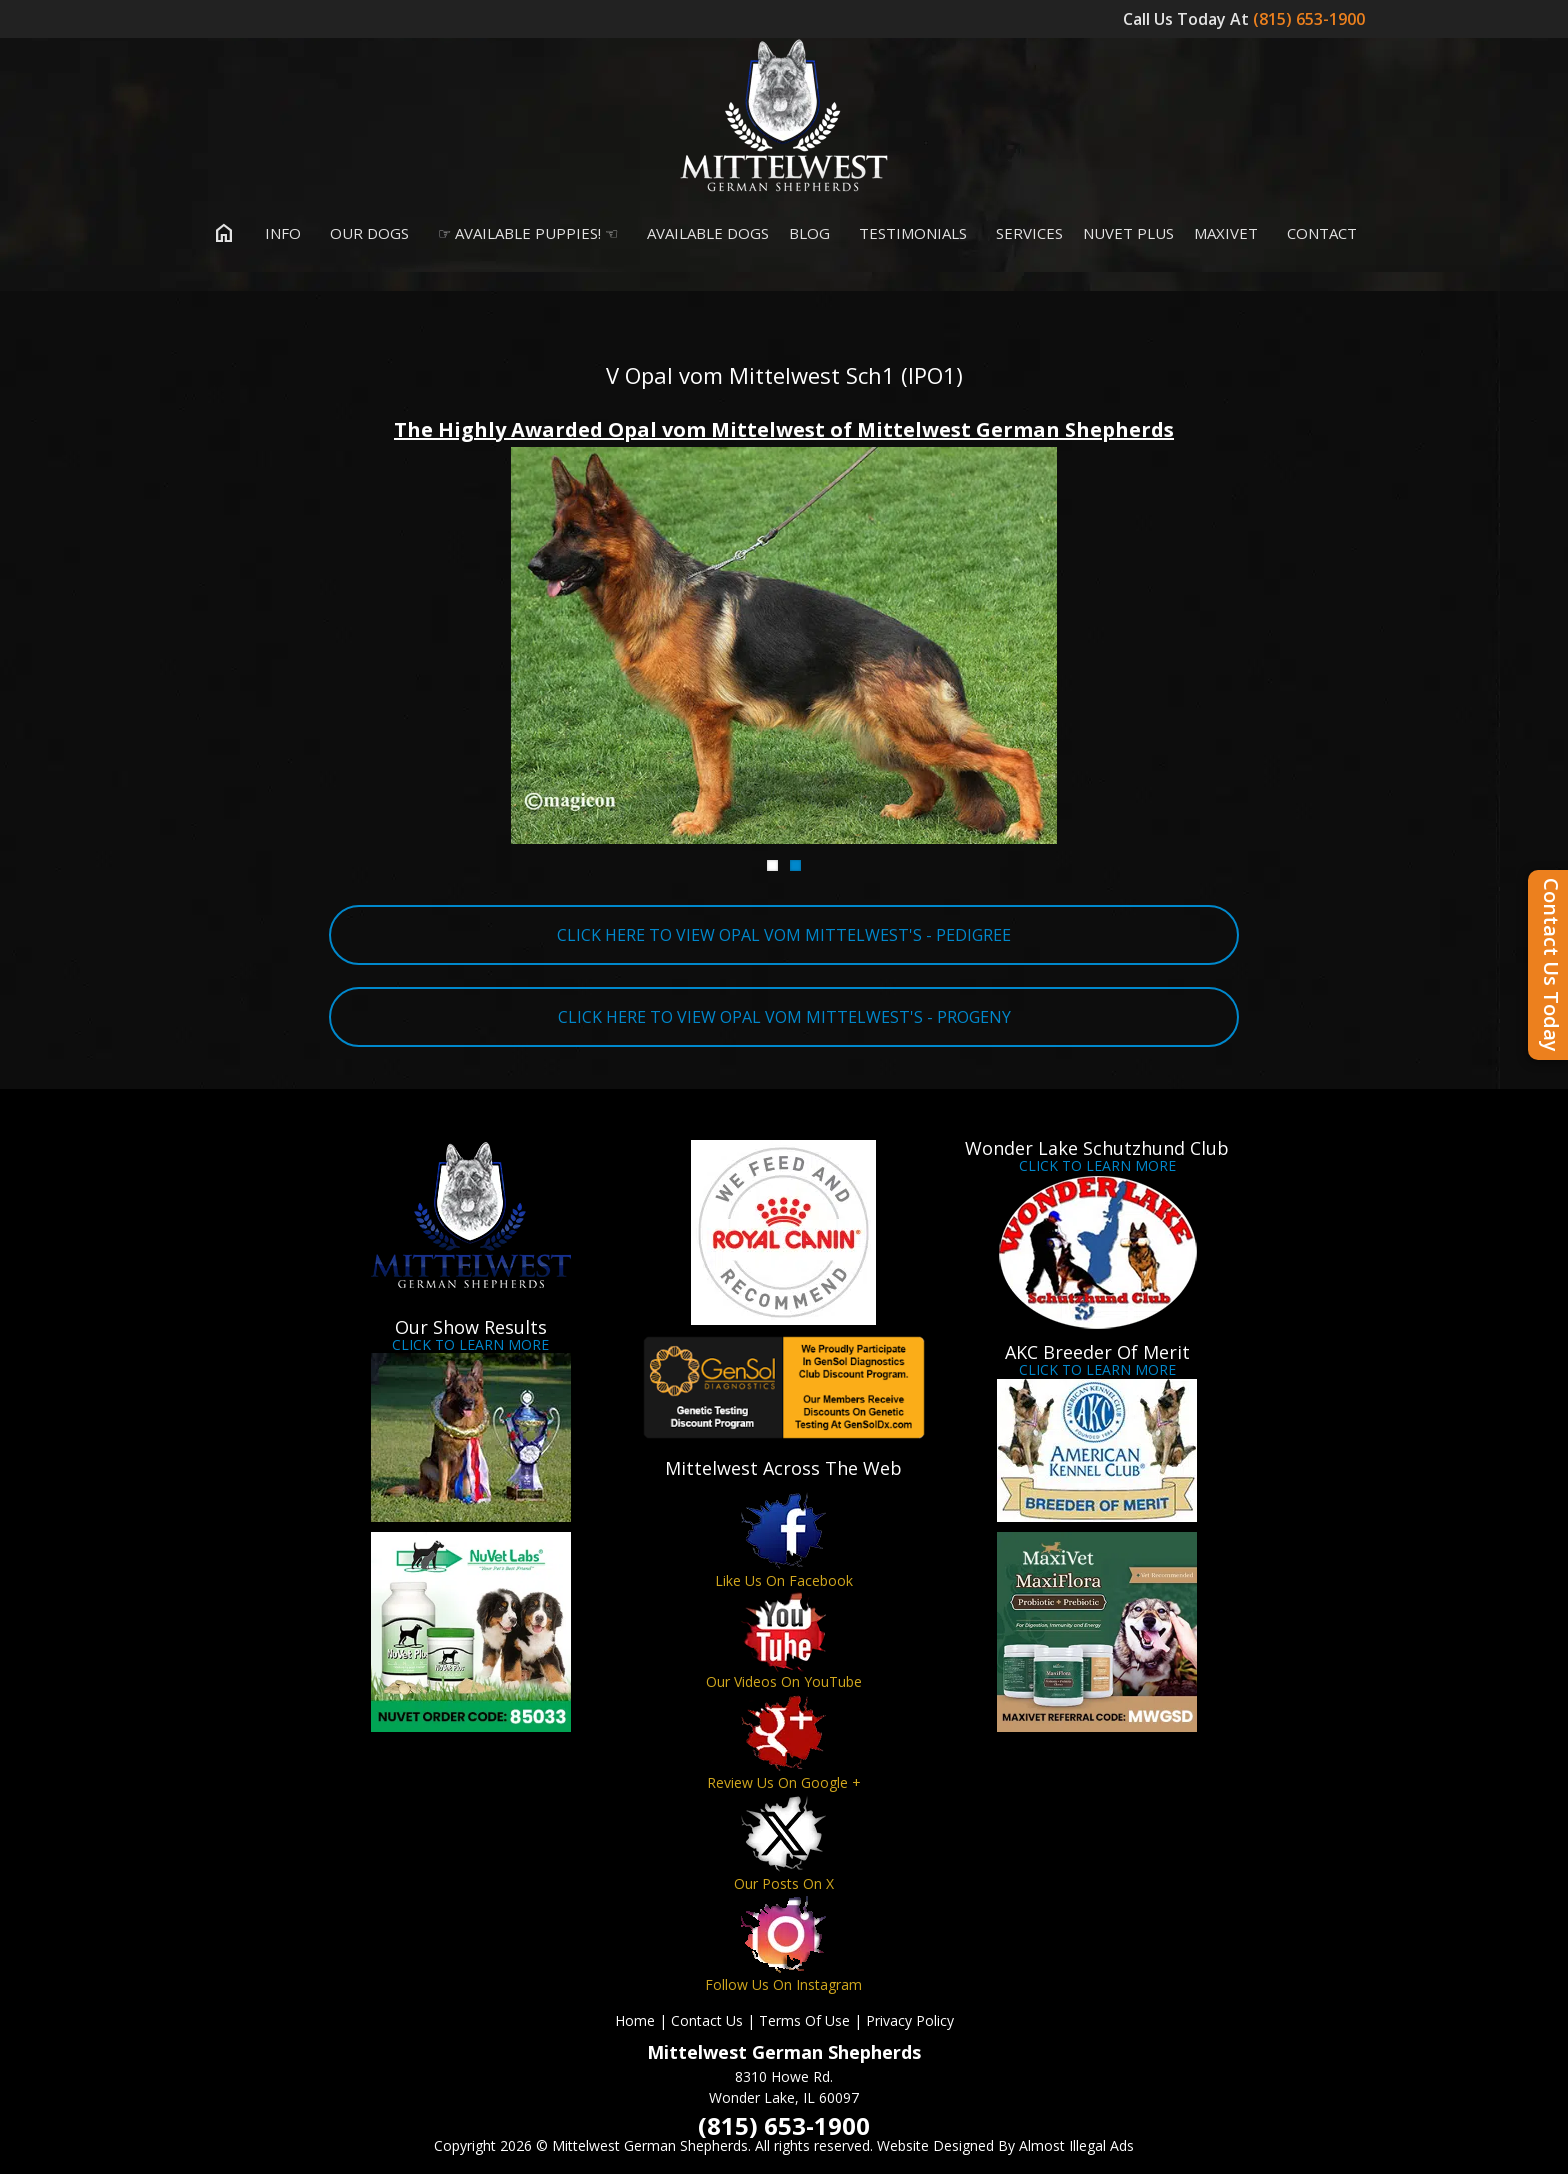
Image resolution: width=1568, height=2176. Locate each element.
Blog (809, 234)
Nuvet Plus (1128, 234)
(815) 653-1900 (1311, 19)
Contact (1317, 234)
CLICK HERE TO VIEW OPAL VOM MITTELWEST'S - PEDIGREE (784, 936)
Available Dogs (703, 234)
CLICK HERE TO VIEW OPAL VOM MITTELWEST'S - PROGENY (784, 1018)
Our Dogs (365, 234)
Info (278, 234)
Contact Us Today (1551, 965)
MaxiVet (1226, 234)
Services (1025, 234)
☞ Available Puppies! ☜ (523, 234)
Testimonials (908, 234)
